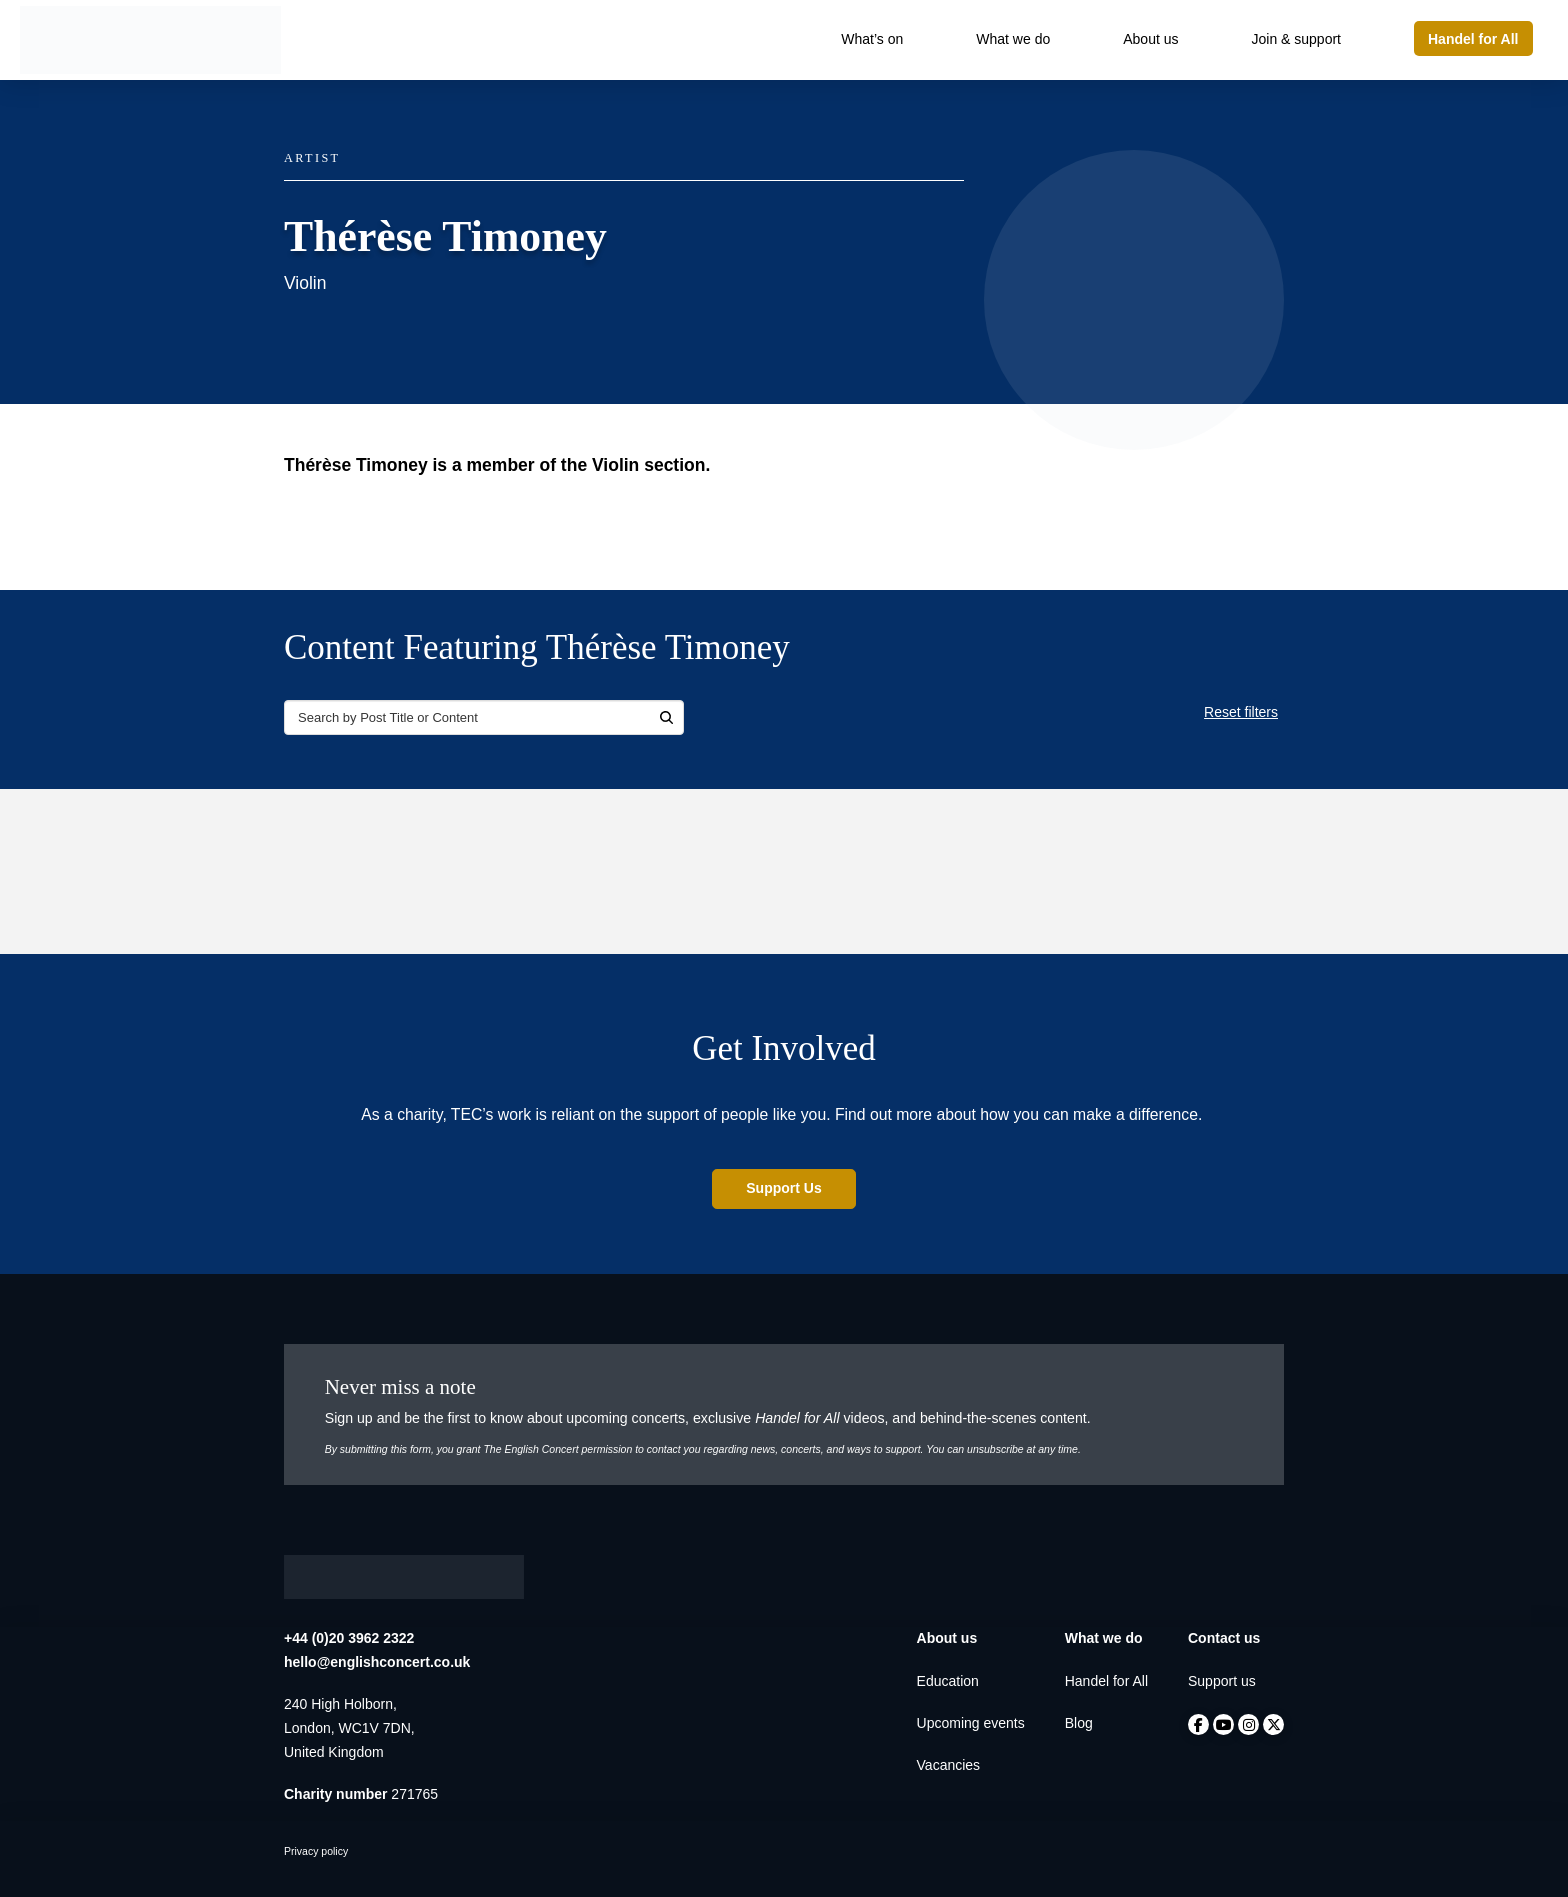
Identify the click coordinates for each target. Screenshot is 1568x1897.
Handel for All (1106, 1681)
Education (948, 1681)
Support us (1222, 1681)
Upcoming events (971, 1723)
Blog (1079, 1723)
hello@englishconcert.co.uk (377, 1662)
